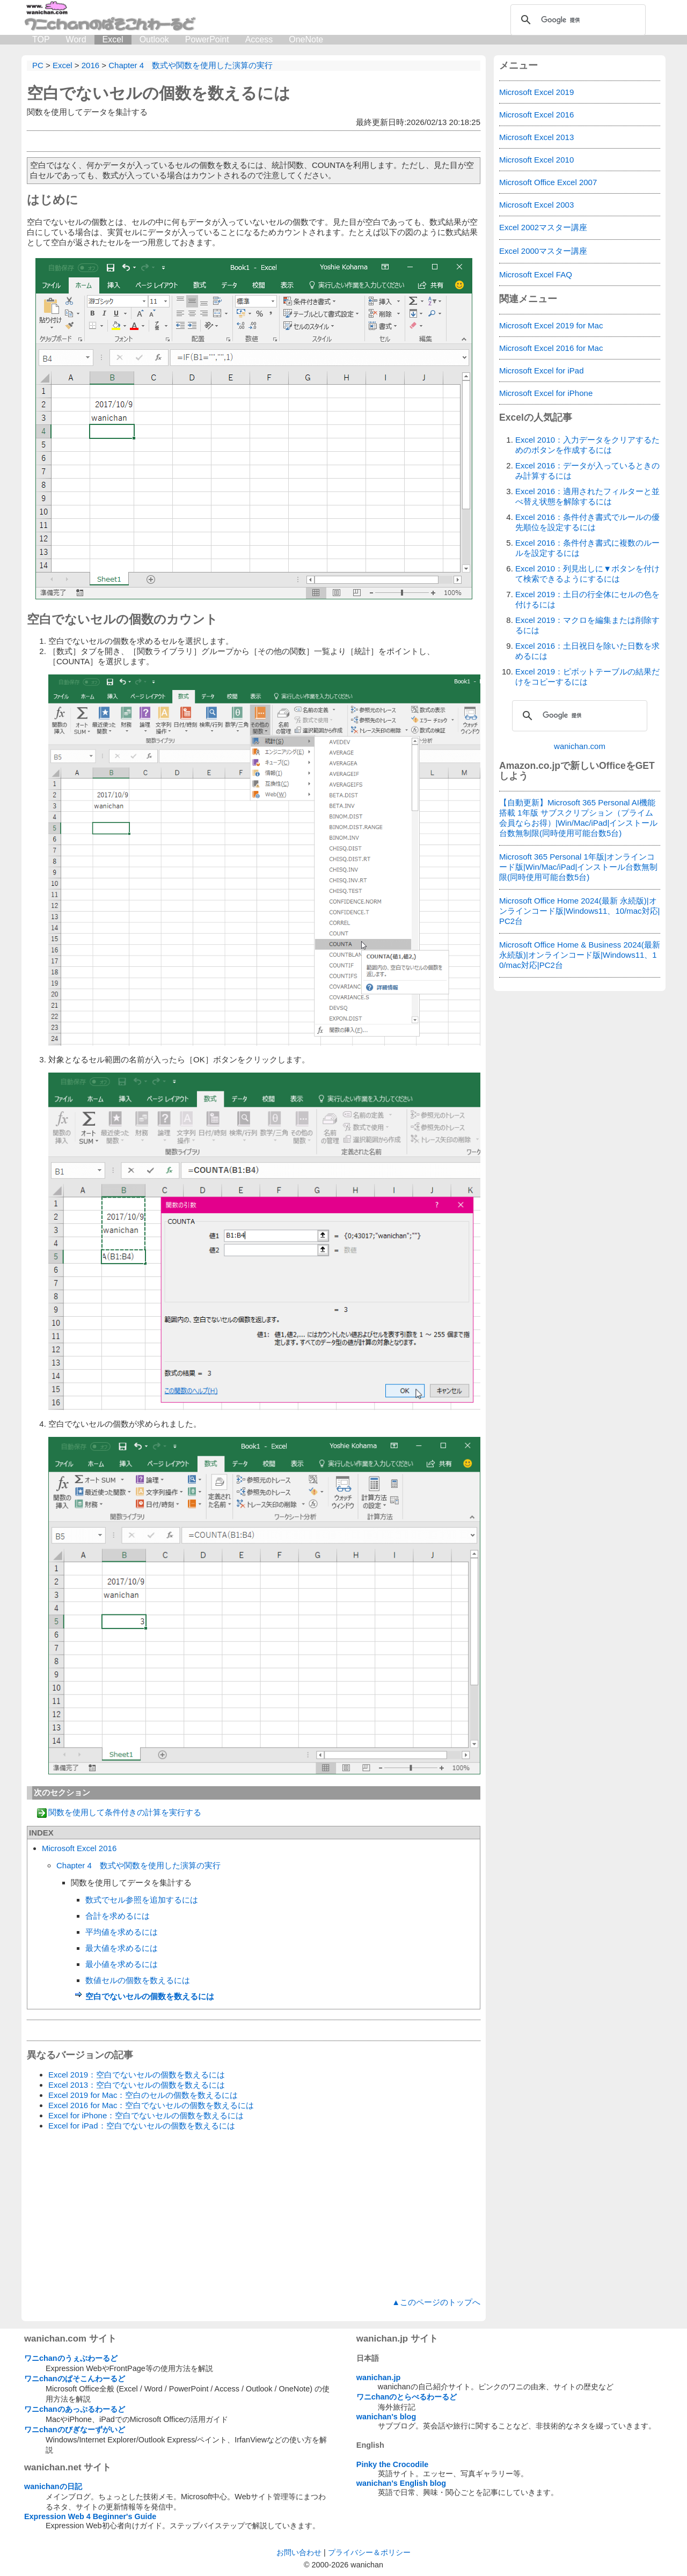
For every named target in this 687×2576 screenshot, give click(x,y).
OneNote (306, 39)
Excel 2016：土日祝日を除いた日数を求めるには (587, 650)
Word (76, 39)
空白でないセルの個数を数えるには (158, 93)
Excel (113, 39)
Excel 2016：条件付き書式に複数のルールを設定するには (587, 547)
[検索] (576, 19)
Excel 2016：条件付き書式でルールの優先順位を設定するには (587, 522)
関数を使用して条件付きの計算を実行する (124, 1812)
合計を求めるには (117, 1915)
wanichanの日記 (53, 2486)
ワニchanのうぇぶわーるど (71, 2358)
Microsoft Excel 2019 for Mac (551, 325)
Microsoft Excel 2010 (536, 159)
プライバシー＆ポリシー (369, 2552)
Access (259, 39)
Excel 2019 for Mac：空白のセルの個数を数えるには (143, 2095)
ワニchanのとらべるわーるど (406, 2396)
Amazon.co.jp (529, 765)
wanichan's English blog (401, 2483)
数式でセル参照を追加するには (141, 1899)
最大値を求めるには (121, 1948)
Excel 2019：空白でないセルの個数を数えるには (136, 2074)
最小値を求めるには (121, 1964)
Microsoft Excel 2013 (536, 137)
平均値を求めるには (121, 1931)
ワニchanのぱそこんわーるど (74, 2378)
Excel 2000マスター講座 (543, 250)
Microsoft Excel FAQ (535, 274)
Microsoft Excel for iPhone (546, 393)
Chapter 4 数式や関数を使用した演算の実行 (138, 1865)
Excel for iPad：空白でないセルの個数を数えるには (141, 2125)
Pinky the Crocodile (392, 2464)
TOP (41, 39)
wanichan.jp (378, 2377)
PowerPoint (207, 39)
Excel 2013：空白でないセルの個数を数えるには (136, 2084)
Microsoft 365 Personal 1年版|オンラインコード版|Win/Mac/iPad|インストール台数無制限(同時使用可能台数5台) (578, 867)
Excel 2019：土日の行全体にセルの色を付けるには (587, 599)
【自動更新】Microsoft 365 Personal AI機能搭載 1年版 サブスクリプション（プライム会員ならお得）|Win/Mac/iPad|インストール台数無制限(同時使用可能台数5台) (578, 818)
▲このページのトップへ (436, 2302)
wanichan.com (579, 746)
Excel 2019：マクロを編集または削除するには (587, 625)
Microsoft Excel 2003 (536, 204)
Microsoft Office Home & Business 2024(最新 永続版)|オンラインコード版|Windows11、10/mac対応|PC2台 (579, 955)
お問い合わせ (298, 2552)
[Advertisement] (253, 2214)
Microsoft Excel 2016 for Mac (551, 348)
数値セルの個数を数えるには (137, 1980)
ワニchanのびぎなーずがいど (74, 2429)
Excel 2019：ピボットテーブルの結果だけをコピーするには (587, 676)
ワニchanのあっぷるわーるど (74, 2409)
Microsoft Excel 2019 (536, 92)
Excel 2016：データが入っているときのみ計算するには (587, 470)
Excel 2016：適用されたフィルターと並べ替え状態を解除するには (587, 496)
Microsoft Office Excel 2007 (548, 182)
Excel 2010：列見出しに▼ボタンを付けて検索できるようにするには (587, 573)
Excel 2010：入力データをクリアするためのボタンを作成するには (587, 444)
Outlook (154, 39)
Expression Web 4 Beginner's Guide (90, 2516)
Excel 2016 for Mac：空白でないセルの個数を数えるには (151, 2105)
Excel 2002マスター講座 (543, 227)
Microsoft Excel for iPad (541, 370)
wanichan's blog (386, 2416)
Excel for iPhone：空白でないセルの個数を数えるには (146, 2115)
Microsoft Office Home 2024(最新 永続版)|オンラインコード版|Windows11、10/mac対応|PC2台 (579, 911)
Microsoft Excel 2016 (79, 1848)
